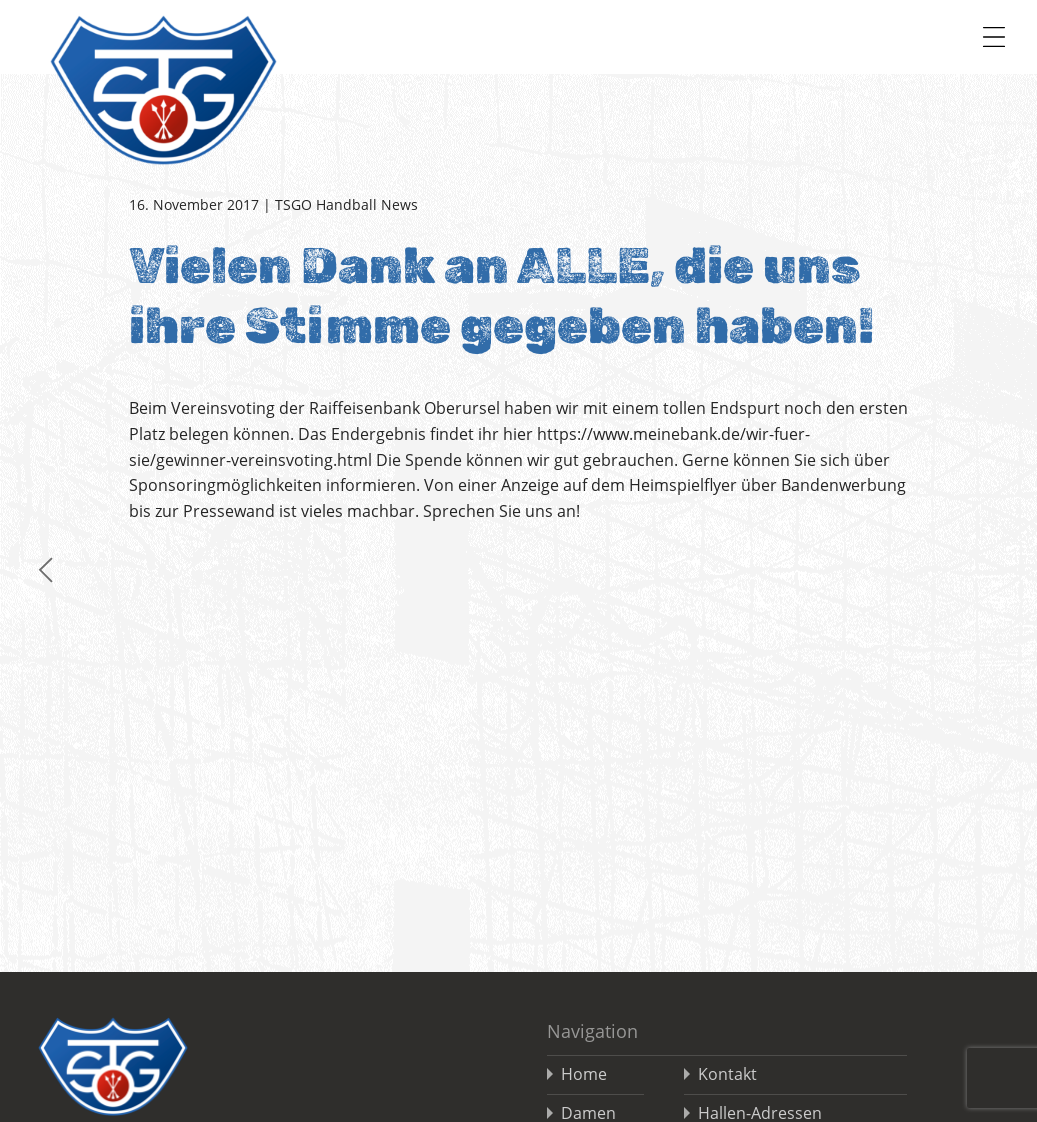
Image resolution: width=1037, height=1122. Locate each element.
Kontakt (727, 1074)
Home (584, 1074)
